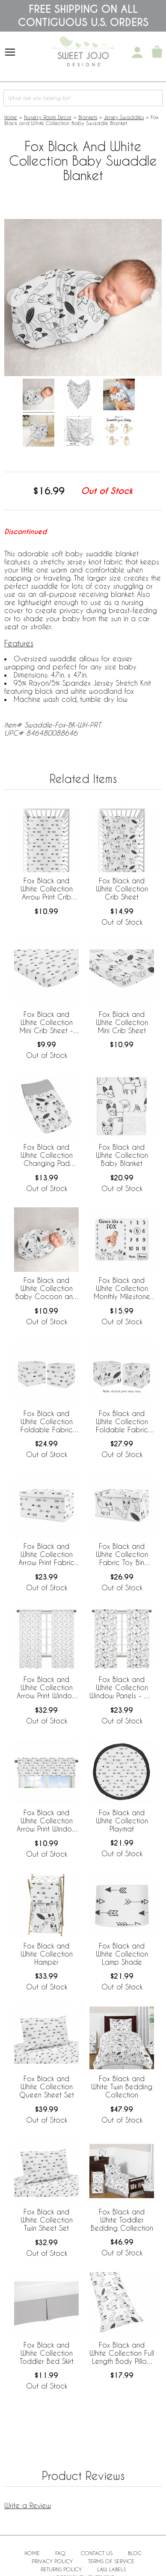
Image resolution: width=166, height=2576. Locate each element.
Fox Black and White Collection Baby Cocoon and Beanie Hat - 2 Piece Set (46, 1289)
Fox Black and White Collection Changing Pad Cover (47, 1155)
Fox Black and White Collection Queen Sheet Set (46, 2086)
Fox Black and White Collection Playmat (122, 1820)
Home (10, 117)
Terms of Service (111, 2561)
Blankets (87, 117)
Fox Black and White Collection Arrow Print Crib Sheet (47, 889)
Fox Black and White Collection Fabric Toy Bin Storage (122, 1555)
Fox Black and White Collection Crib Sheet (122, 888)
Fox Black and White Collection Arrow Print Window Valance (47, 1821)
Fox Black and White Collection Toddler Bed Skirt (47, 2353)
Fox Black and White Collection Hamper (47, 1954)
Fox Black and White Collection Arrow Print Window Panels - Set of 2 (47, 1688)
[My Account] (137, 52)
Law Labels (111, 2569)
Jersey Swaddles (124, 117)
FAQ (60, 2553)
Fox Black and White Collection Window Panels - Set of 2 (121, 1688)
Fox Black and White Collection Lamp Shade (122, 1954)
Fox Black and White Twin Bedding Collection (121, 2086)
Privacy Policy (52, 2561)
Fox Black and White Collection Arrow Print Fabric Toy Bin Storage (46, 1555)
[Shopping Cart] (157, 52)
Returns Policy (61, 2569)
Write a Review (27, 2505)
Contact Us (97, 2553)
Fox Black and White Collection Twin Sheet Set (47, 2220)
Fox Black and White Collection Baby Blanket (122, 1155)
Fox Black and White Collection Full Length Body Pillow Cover (121, 2353)
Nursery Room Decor (47, 117)
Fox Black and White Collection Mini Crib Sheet (122, 1022)
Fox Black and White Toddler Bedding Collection (122, 2220)
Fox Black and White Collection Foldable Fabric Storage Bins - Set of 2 (47, 1422)
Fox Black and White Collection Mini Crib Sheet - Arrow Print (46, 1023)
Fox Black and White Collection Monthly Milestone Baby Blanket (122, 1289)
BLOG (135, 2553)
